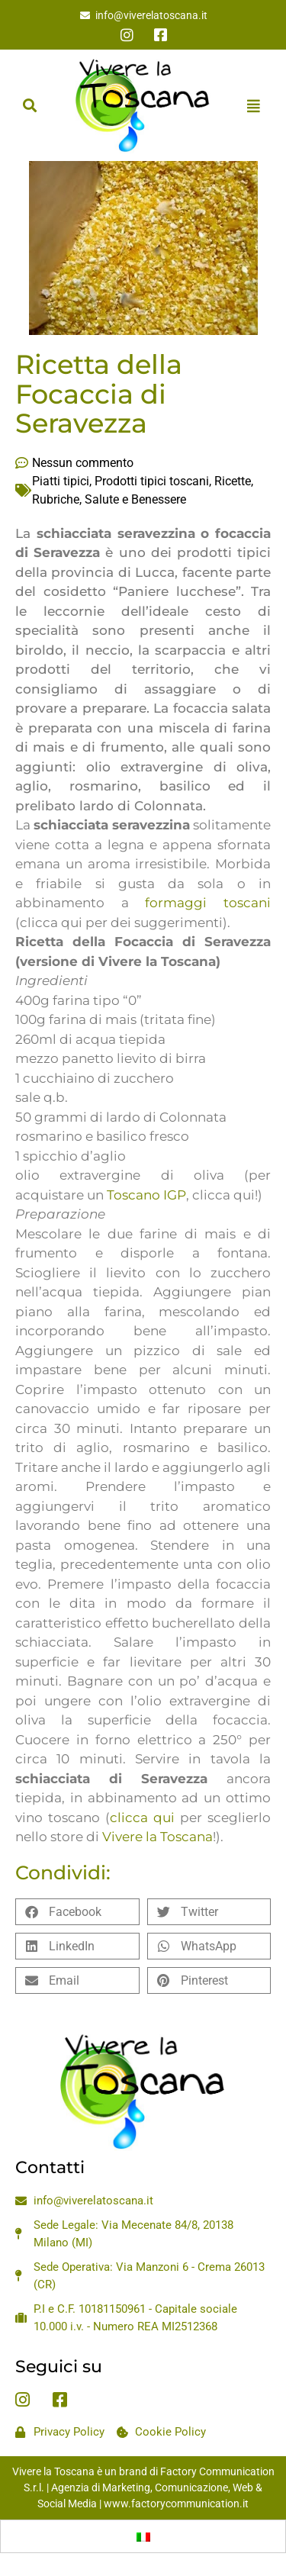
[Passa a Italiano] (143, 2536)
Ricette (232, 481)
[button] (29, 105)
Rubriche (55, 499)
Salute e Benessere (135, 499)
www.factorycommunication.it (176, 2503)
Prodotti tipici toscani (152, 481)
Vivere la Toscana (157, 1836)
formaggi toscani (208, 902)
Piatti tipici (60, 481)
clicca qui (142, 1817)
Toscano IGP (146, 1195)
